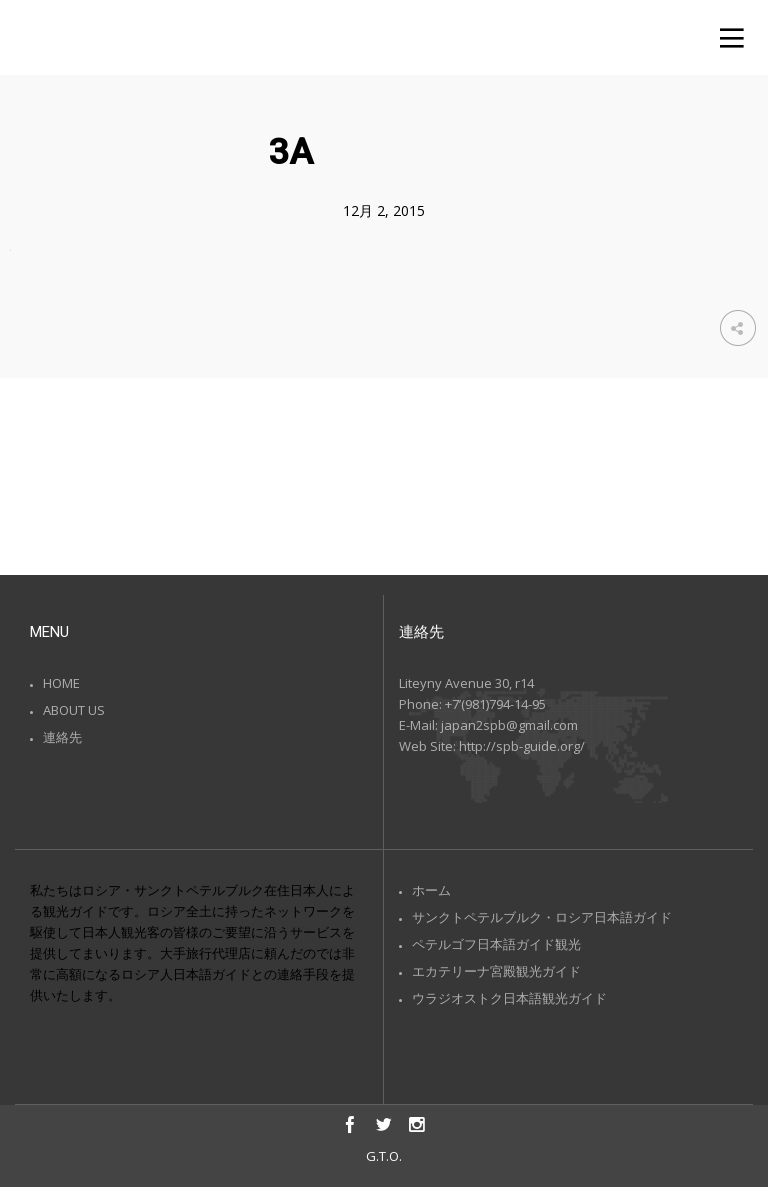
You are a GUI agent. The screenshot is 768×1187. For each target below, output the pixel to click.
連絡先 (62, 737)
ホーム (431, 890)
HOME (61, 683)
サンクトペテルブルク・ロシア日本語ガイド (542, 917)
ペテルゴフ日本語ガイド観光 (496, 944)
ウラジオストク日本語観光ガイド (509, 998)
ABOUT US (74, 710)
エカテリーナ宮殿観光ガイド (496, 971)
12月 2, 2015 (384, 210)
